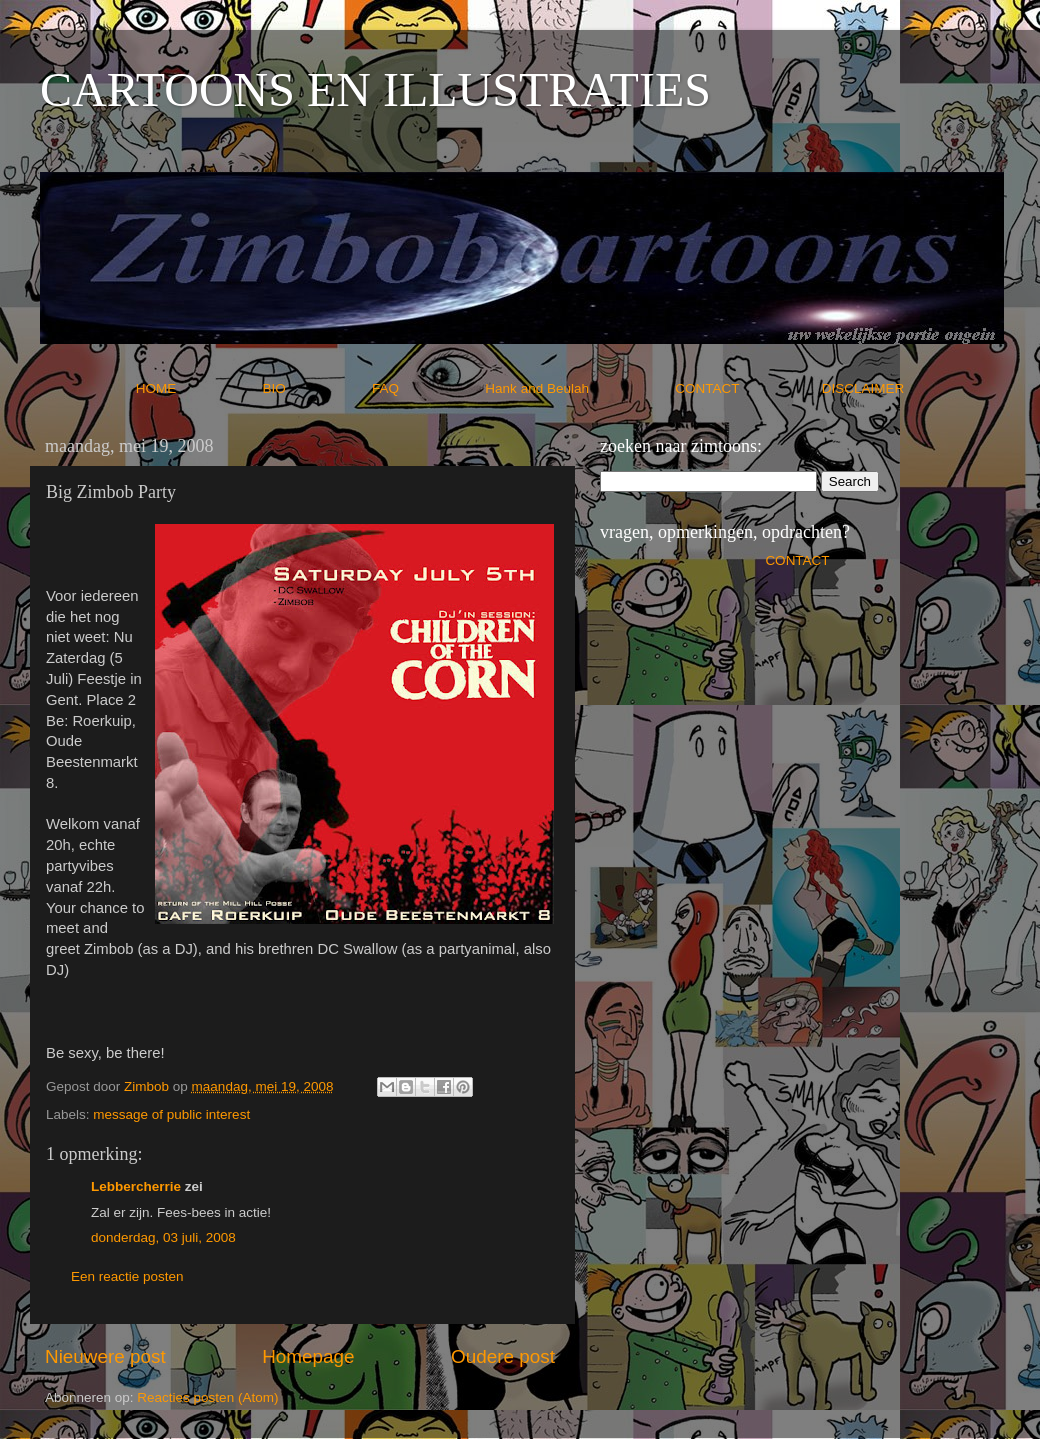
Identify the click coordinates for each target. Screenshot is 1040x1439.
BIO (316, 388)
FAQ (427, 388)
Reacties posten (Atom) (207, 1397)
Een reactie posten (127, 1276)
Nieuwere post (105, 1356)
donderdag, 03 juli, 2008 (163, 1237)
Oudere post (503, 1356)
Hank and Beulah (578, 388)
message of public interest (171, 1114)
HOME (197, 388)
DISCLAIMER (863, 388)
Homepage (308, 1356)
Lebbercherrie (136, 1186)
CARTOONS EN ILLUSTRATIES (375, 89)
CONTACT (748, 388)
